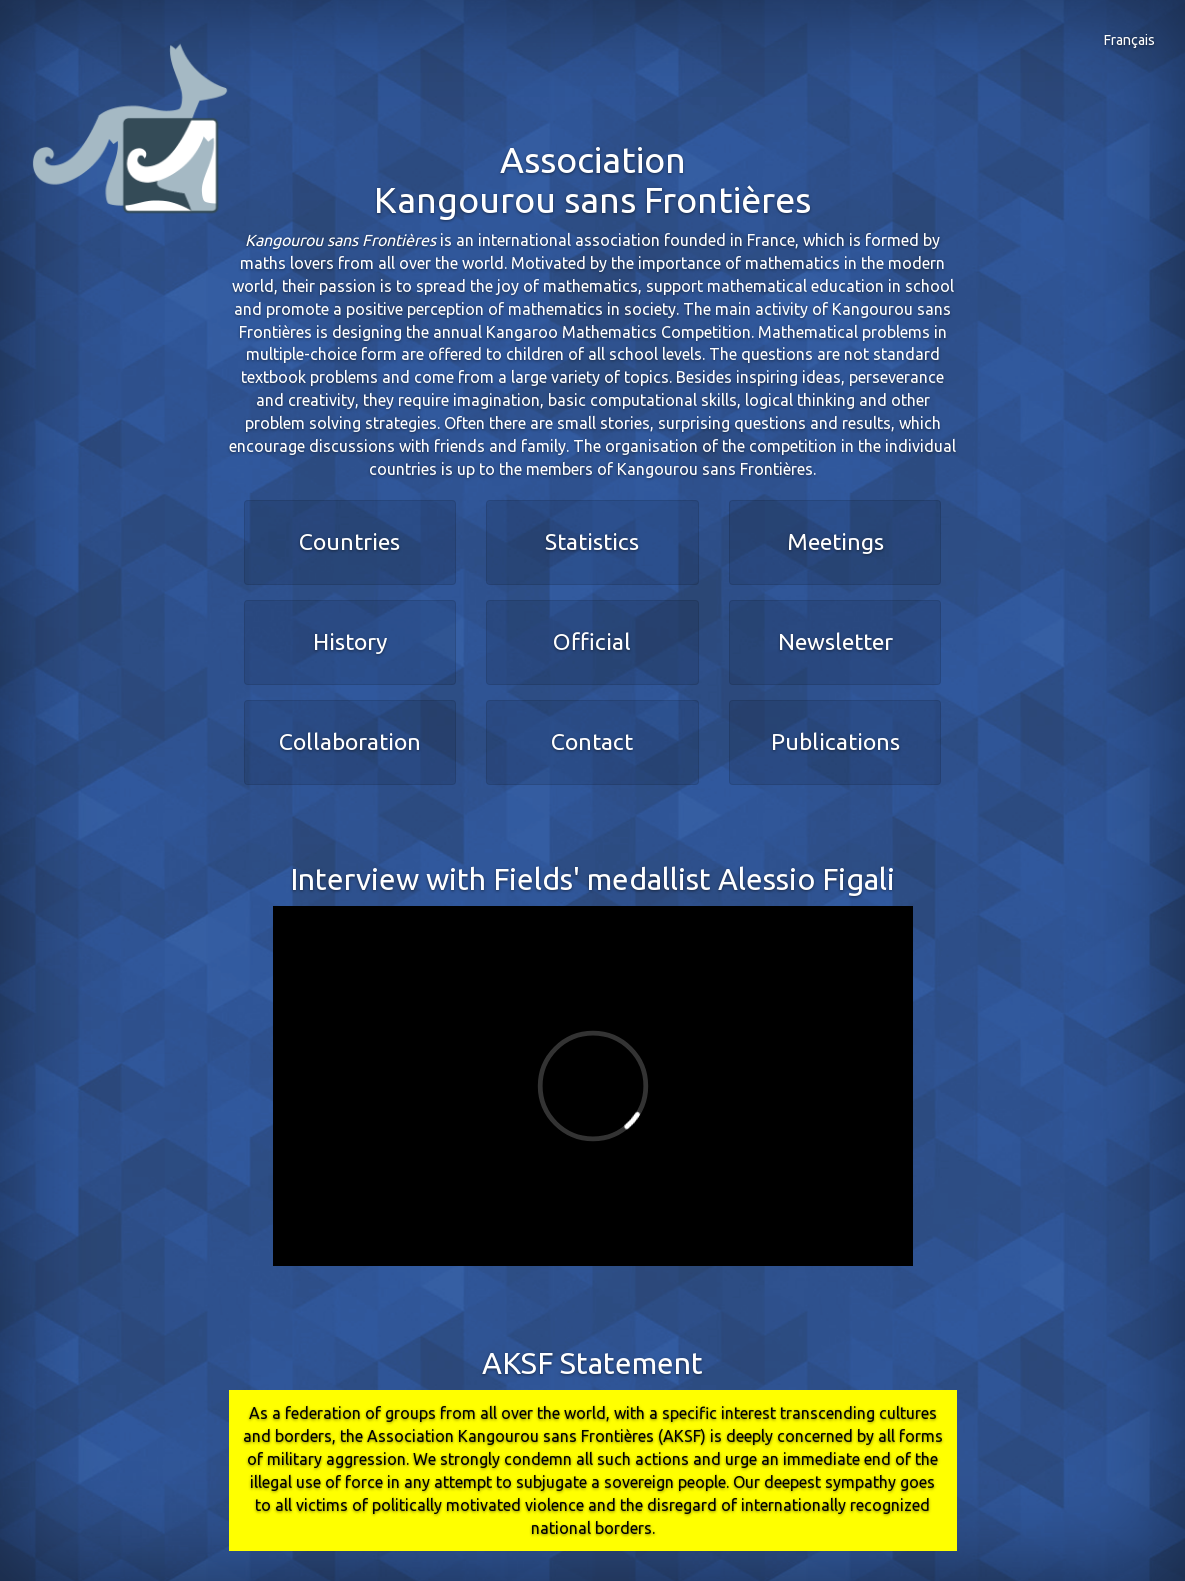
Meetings (835, 541)
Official (592, 641)
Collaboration (350, 741)
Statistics (592, 541)
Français (1129, 40)
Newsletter (835, 641)
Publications (835, 741)
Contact (592, 741)
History (350, 641)
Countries (349, 541)
